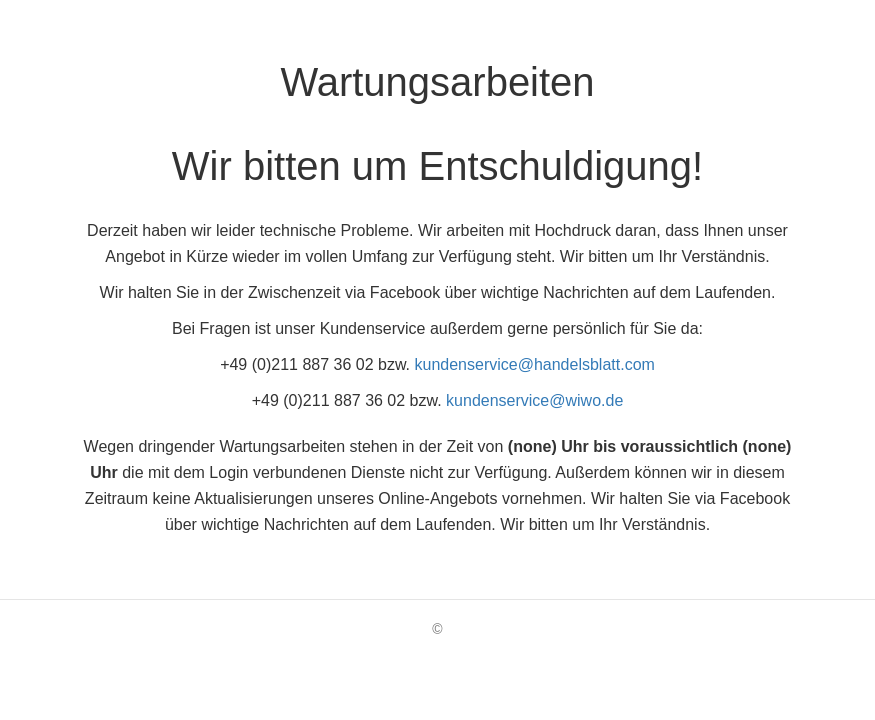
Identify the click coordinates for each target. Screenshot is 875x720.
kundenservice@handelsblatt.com (535, 364)
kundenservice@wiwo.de (534, 400)
